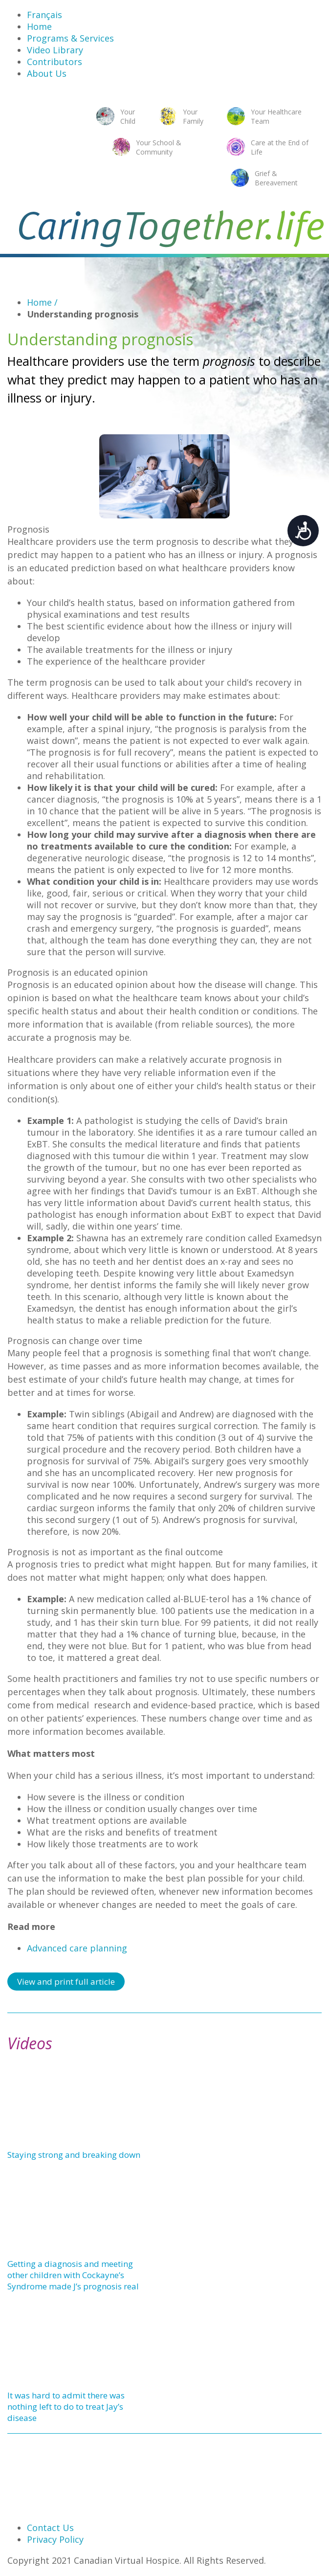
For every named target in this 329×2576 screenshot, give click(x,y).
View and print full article (66, 1981)
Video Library (55, 50)
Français (44, 15)
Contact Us (50, 2527)
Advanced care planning (77, 1948)
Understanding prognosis (82, 314)
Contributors (54, 61)
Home (39, 26)
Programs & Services (70, 38)
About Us (46, 73)
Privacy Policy (55, 2539)
